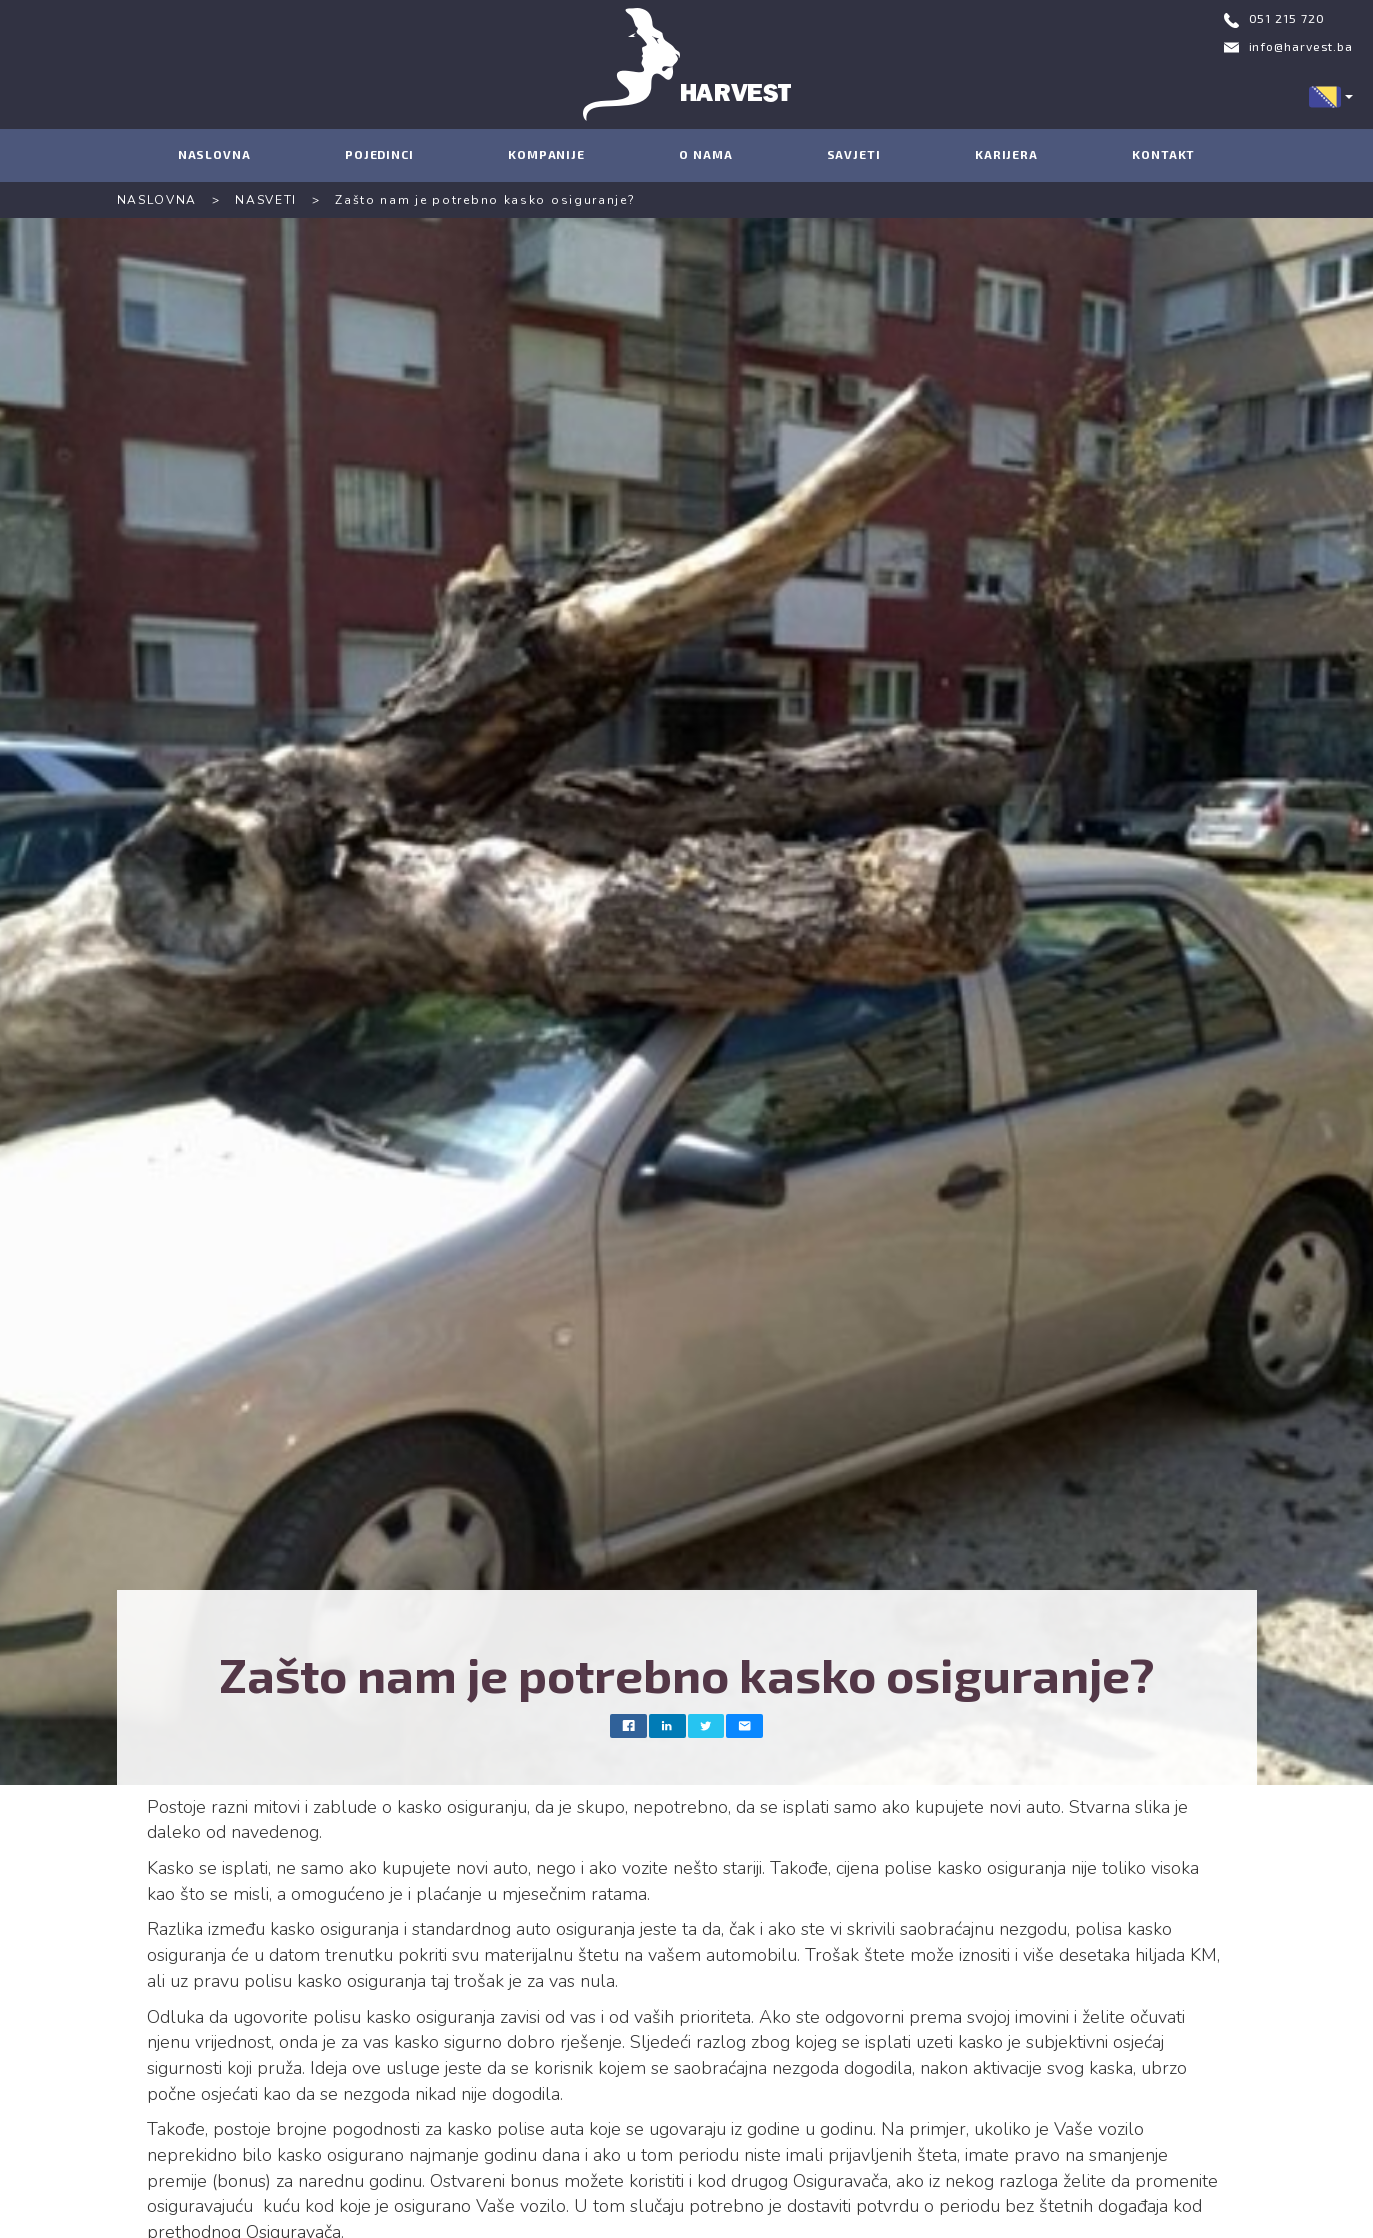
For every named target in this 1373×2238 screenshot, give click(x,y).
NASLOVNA (214, 154)
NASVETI (266, 200)
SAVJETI (854, 154)
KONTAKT (1163, 154)
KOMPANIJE (546, 154)
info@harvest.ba (1301, 46)
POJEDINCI (379, 154)
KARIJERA (1006, 154)
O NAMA (705, 154)
